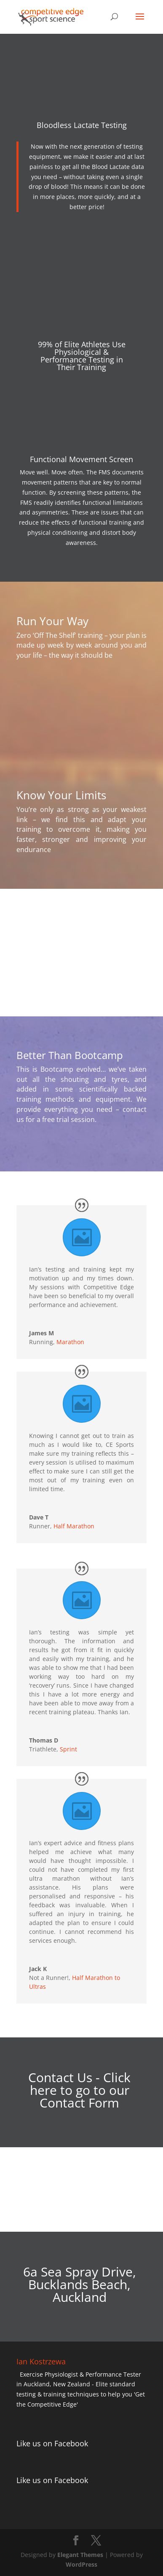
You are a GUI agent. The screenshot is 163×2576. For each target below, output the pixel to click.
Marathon (70, 1342)
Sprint (68, 1749)
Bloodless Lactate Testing (82, 125)
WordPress (81, 2564)
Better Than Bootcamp (69, 1055)
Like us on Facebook (52, 2443)
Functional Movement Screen (81, 459)
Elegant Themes (80, 2555)
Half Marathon (73, 1526)
